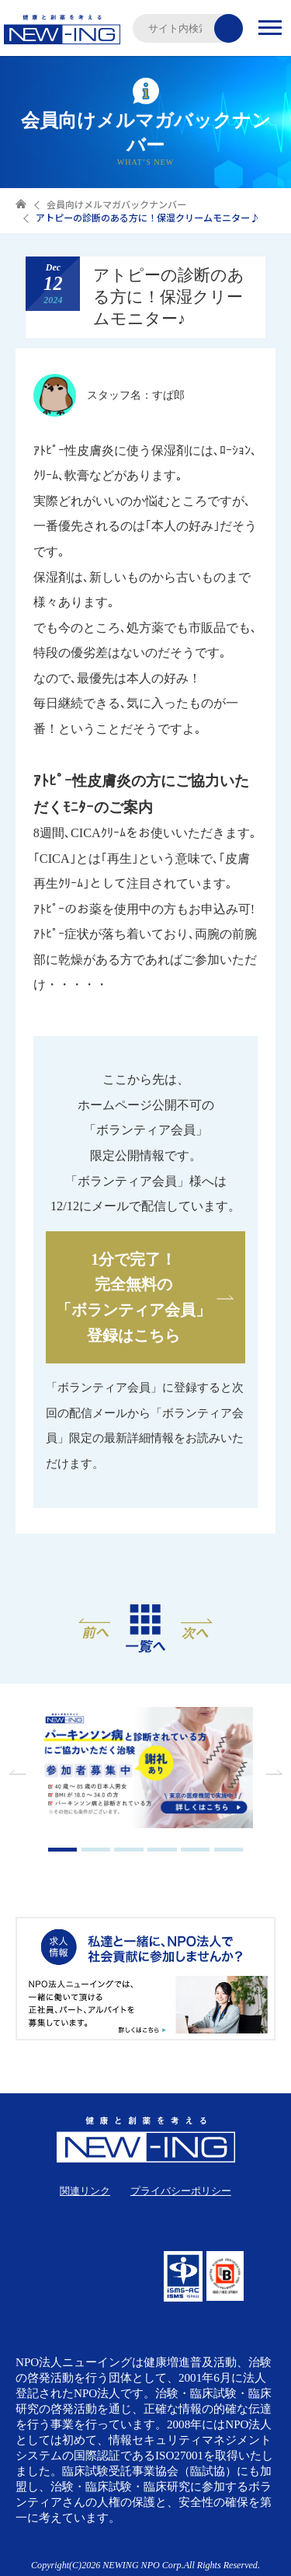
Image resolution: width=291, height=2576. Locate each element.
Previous (19, 1772)
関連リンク (85, 2191)
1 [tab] (63, 1850)
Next (271, 1772)
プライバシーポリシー (180, 2191)
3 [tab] (129, 1850)
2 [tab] (96, 1850)
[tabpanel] (146, 1769)
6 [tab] (229, 1850)
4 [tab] (162, 1850)
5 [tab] (195, 1850)
